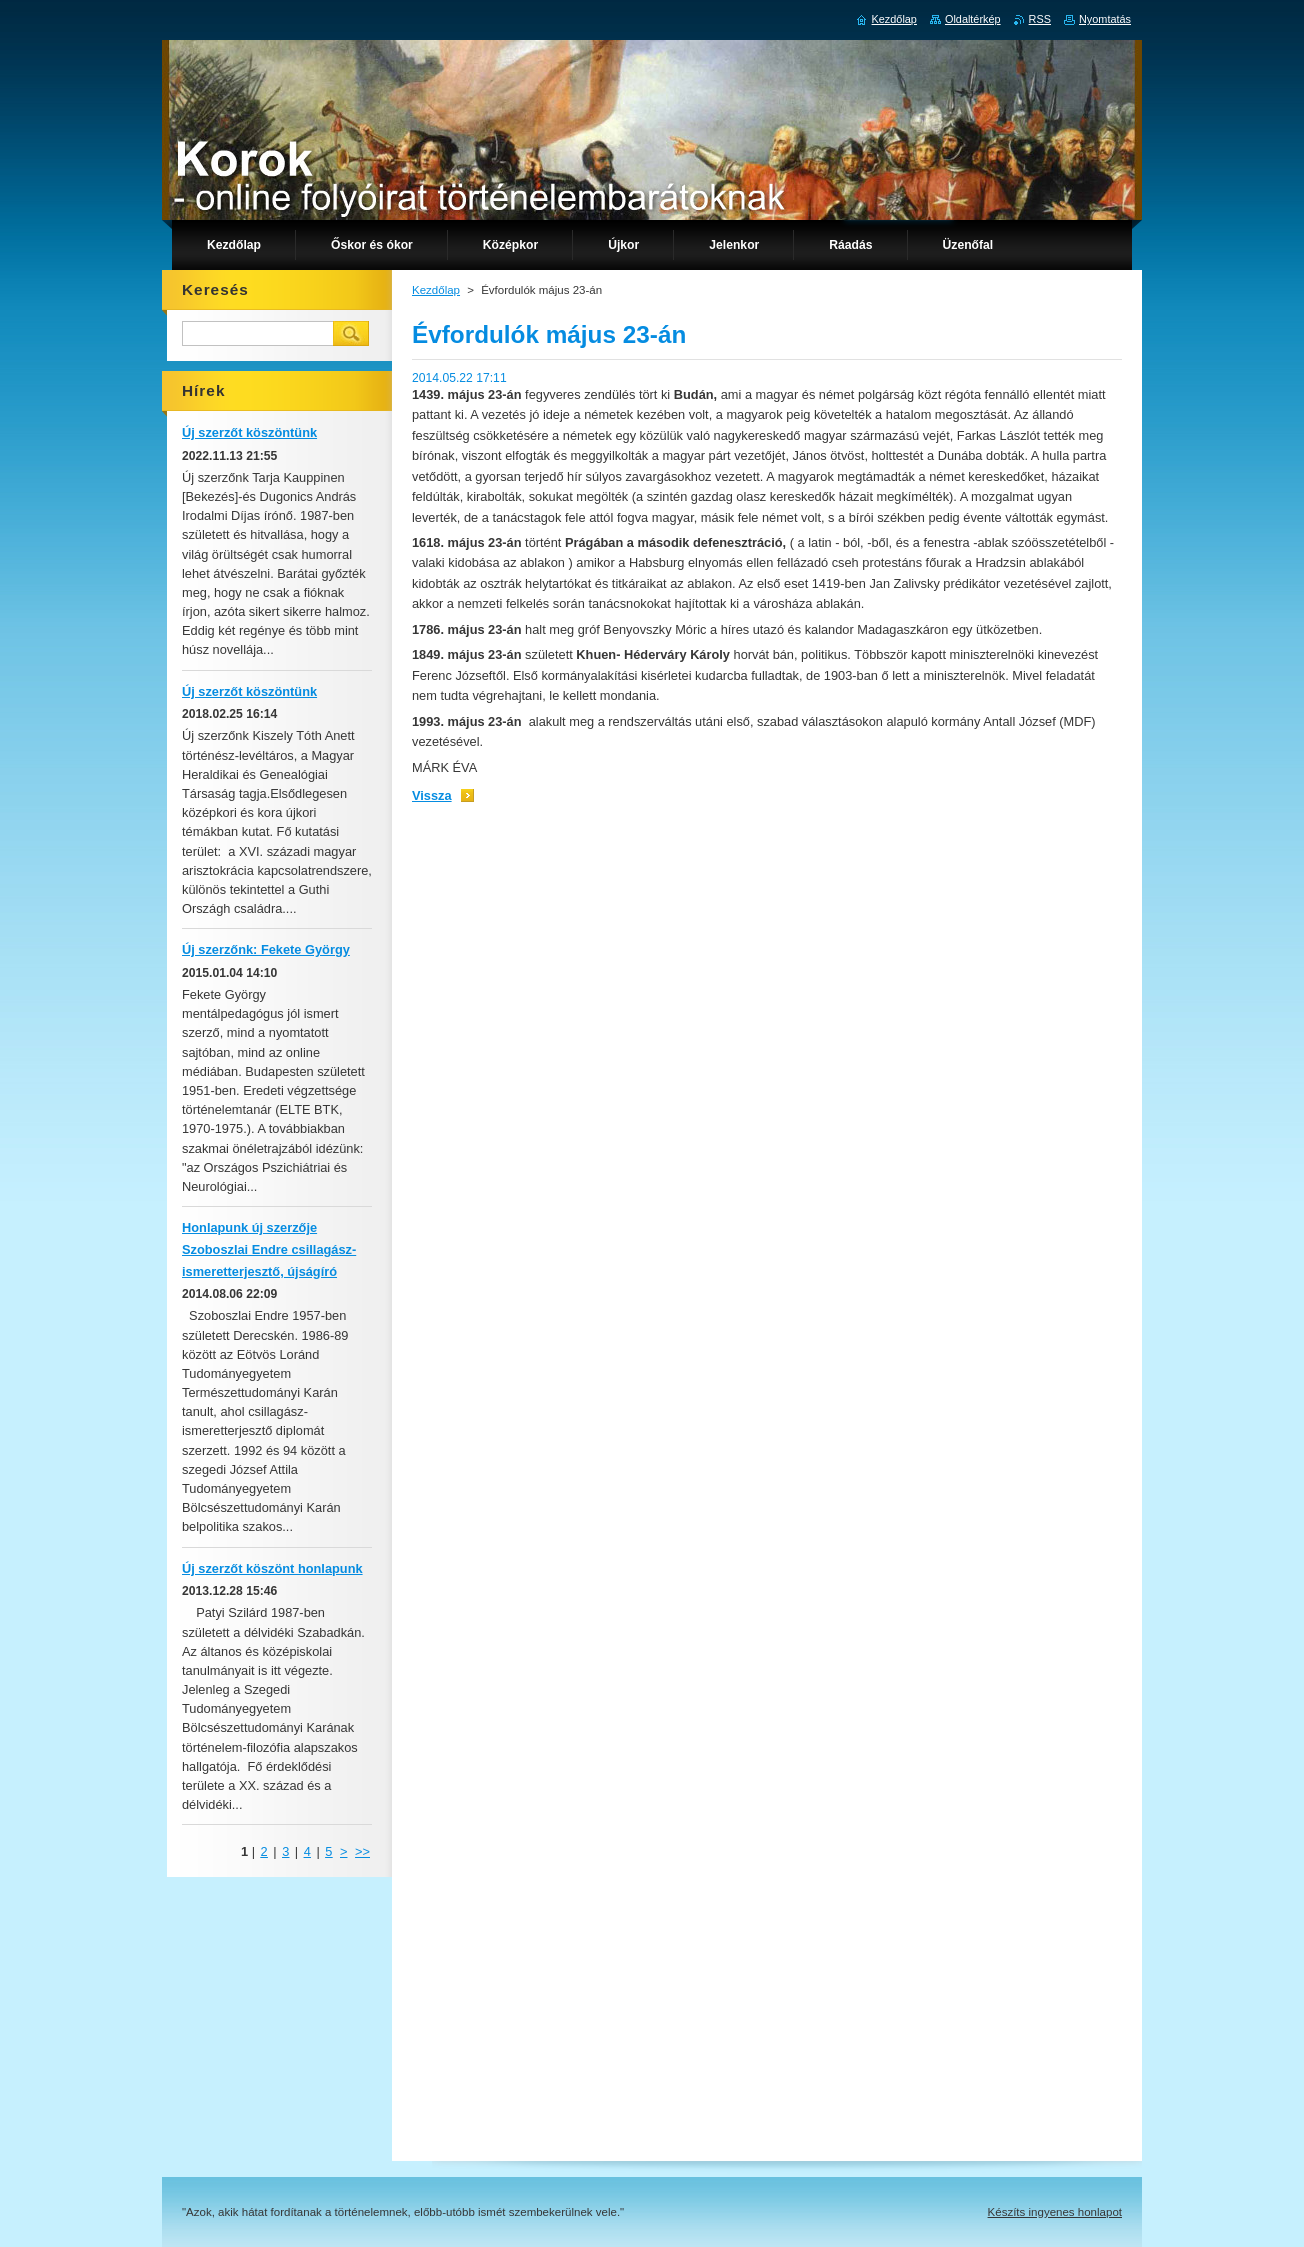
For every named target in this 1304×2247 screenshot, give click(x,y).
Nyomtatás (1105, 19)
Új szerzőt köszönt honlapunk (272, 1568)
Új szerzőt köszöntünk (249, 432)
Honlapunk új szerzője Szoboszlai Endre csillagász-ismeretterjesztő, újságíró (269, 1249)
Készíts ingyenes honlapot (1055, 2212)
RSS (1040, 19)
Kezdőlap (436, 290)
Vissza (432, 795)
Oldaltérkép (973, 19)
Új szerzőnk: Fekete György (266, 949)
